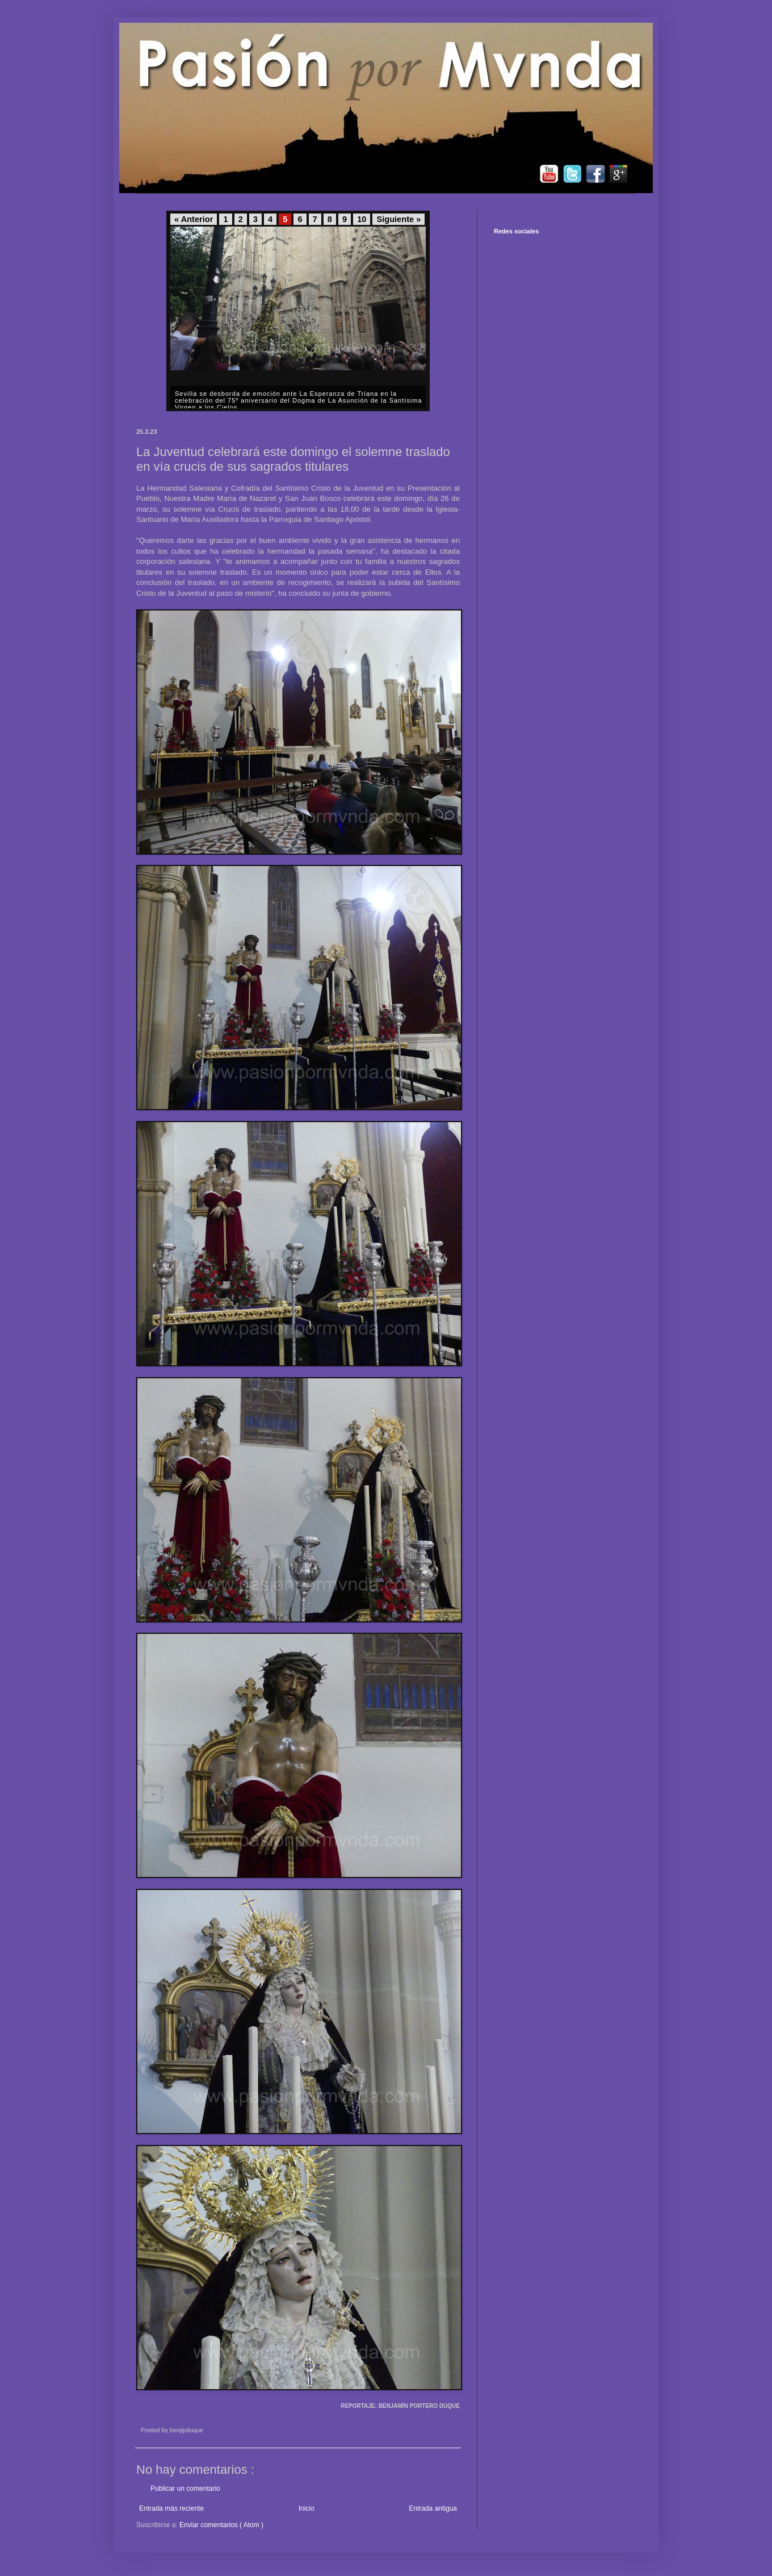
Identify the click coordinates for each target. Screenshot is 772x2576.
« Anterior (193, 219)
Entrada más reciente (171, 2508)
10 (361, 219)
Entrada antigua (433, 2508)
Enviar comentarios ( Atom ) (221, 2525)
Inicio (306, 2508)
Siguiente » (398, 219)
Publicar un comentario (185, 2489)
